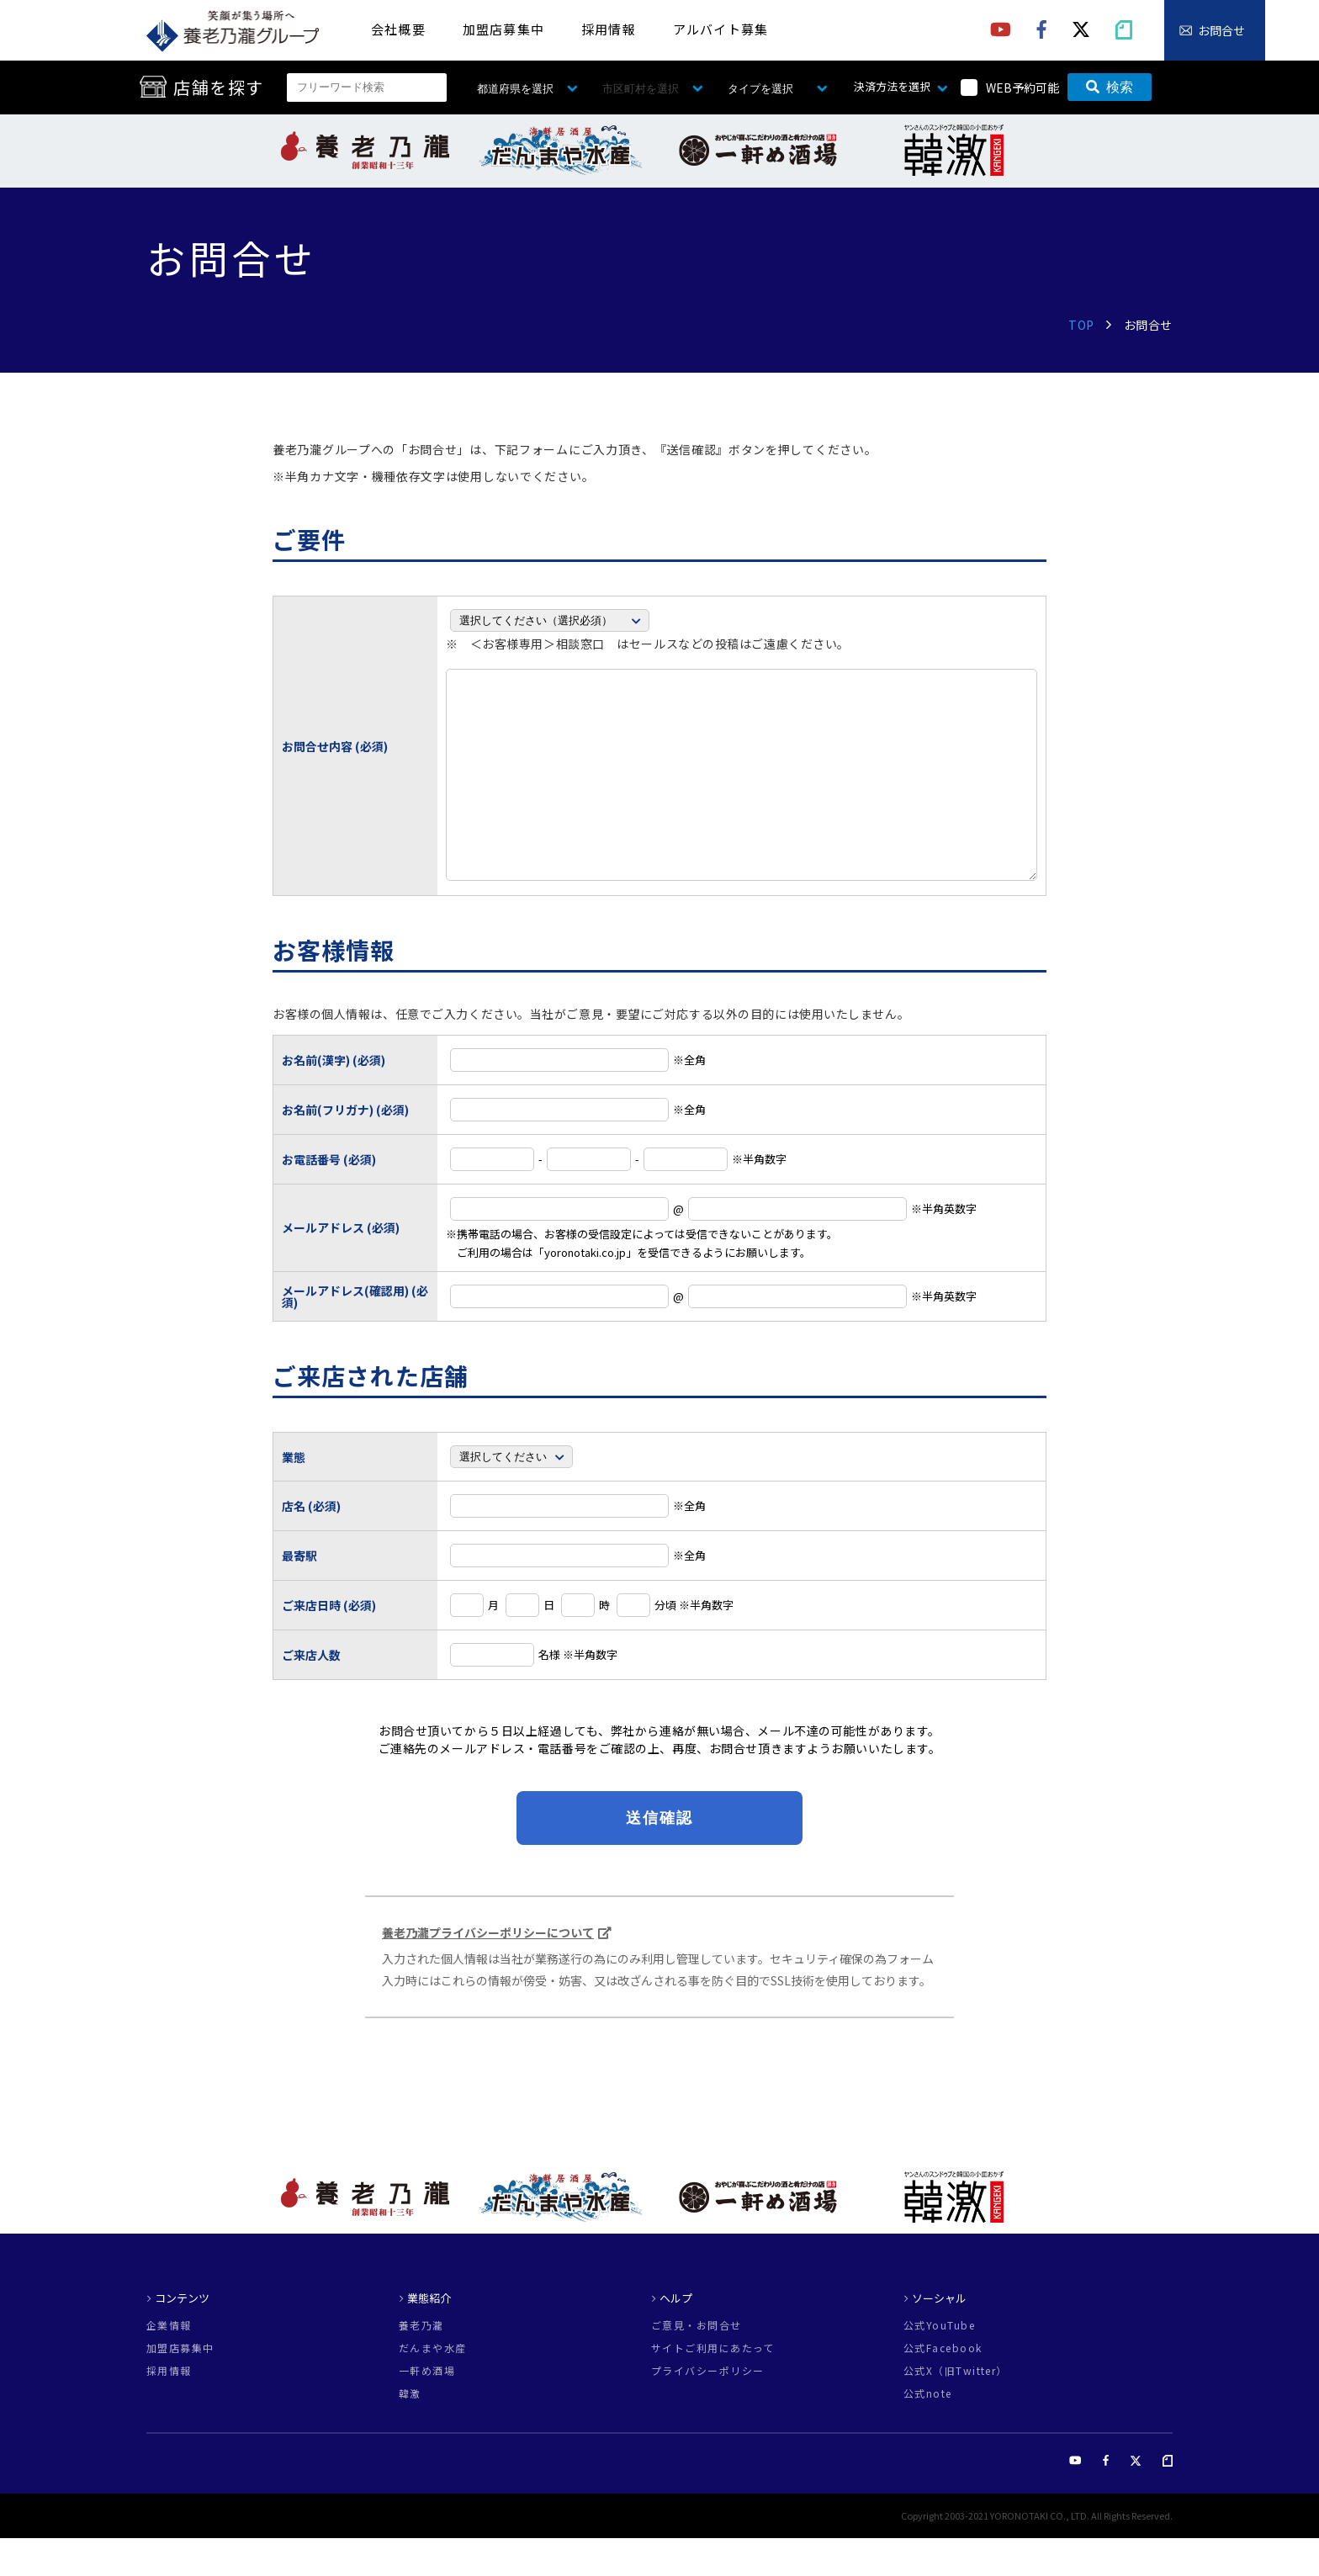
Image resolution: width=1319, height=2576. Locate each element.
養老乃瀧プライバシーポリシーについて (488, 1970)
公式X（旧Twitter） (955, 2409)
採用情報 (608, 29)
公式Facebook (942, 2386)
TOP (1081, 324)
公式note (927, 2431)
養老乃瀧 (421, 2363)
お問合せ (1221, 30)
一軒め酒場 (427, 2409)
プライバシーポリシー (707, 2409)
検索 (1109, 87)
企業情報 (169, 2363)
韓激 (410, 2431)
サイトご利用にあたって (713, 2386)
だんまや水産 (433, 2386)
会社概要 (398, 29)
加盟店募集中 (503, 29)
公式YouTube (939, 2363)
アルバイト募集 (720, 29)
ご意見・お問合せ (696, 2363)
